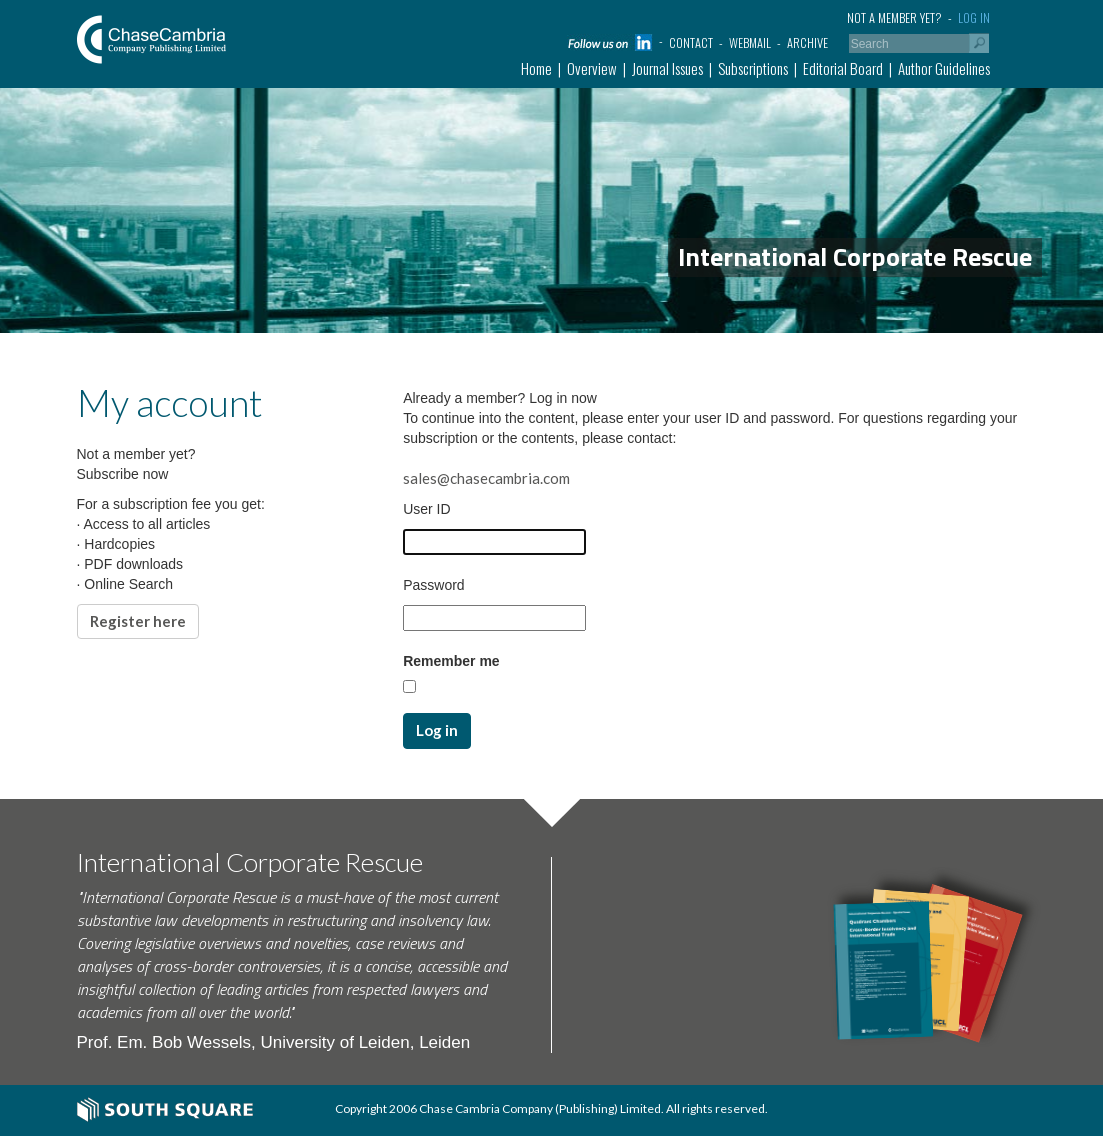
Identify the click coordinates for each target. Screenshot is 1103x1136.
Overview (592, 68)
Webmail (750, 42)
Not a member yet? (894, 17)
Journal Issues (667, 68)
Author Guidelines (944, 68)
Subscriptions (753, 68)
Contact (691, 42)
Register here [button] (138, 621)
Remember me (451, 661)
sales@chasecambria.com (486, 478)
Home (536, 68)
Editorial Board (843, 68)
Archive (807, 42)
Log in (974, 17)
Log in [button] (437, 730)
